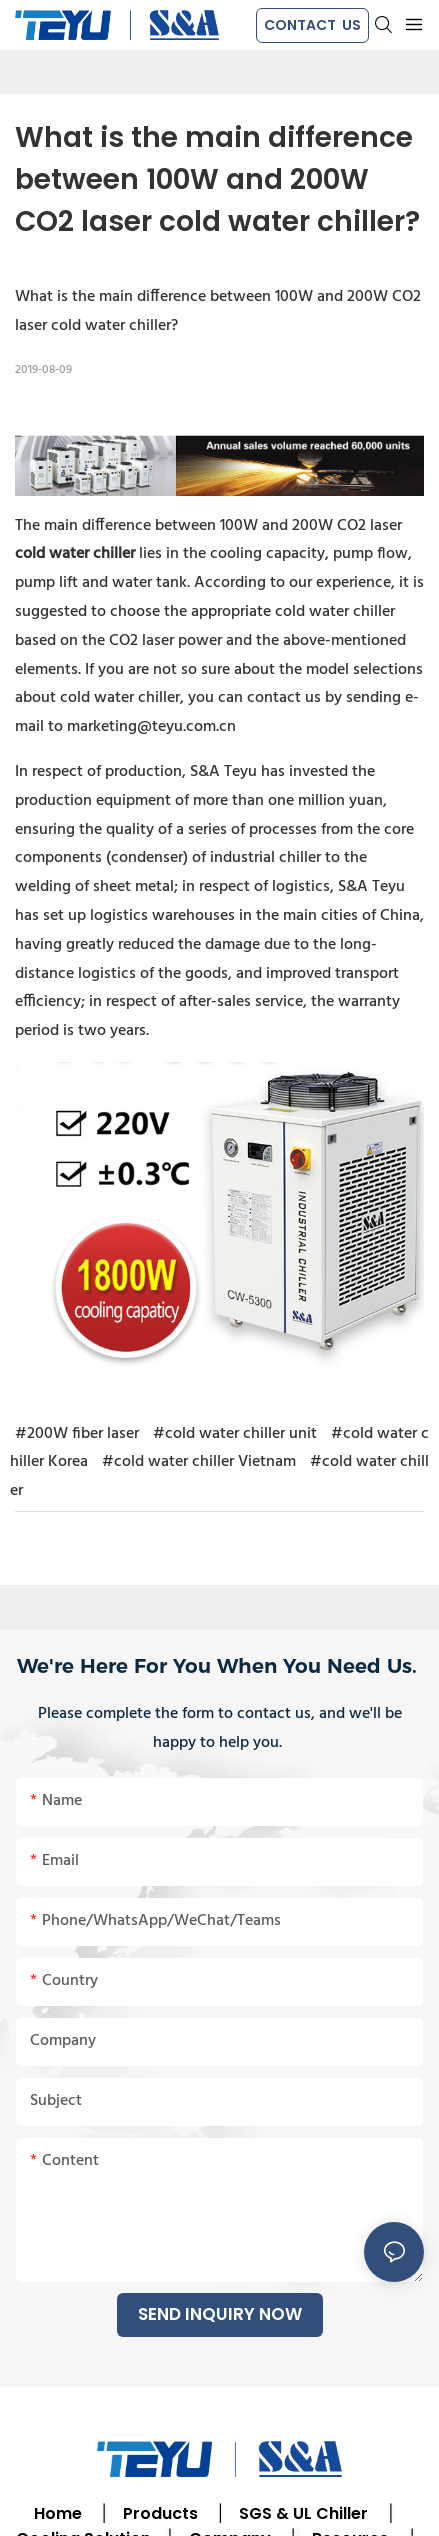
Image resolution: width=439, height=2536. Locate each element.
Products (158, 2513)
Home (58, 2513)
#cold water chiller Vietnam (199, 1462)
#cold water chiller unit (235, 1434)
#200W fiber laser (77, 1434)
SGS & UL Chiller (303, 2513)
